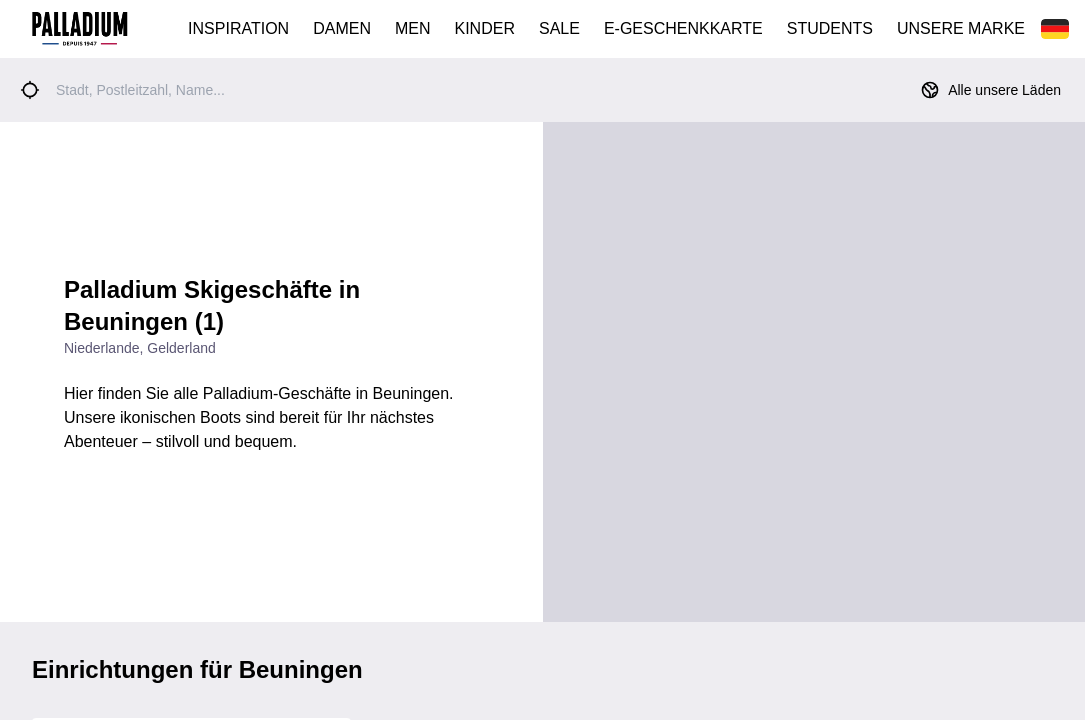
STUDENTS (830, 28)
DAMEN (342, 28)
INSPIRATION (238, 28)
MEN (413, 28)
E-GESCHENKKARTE (683, 28)
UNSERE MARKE (961, 28)
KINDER (485, 28)
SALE (559, 28)
